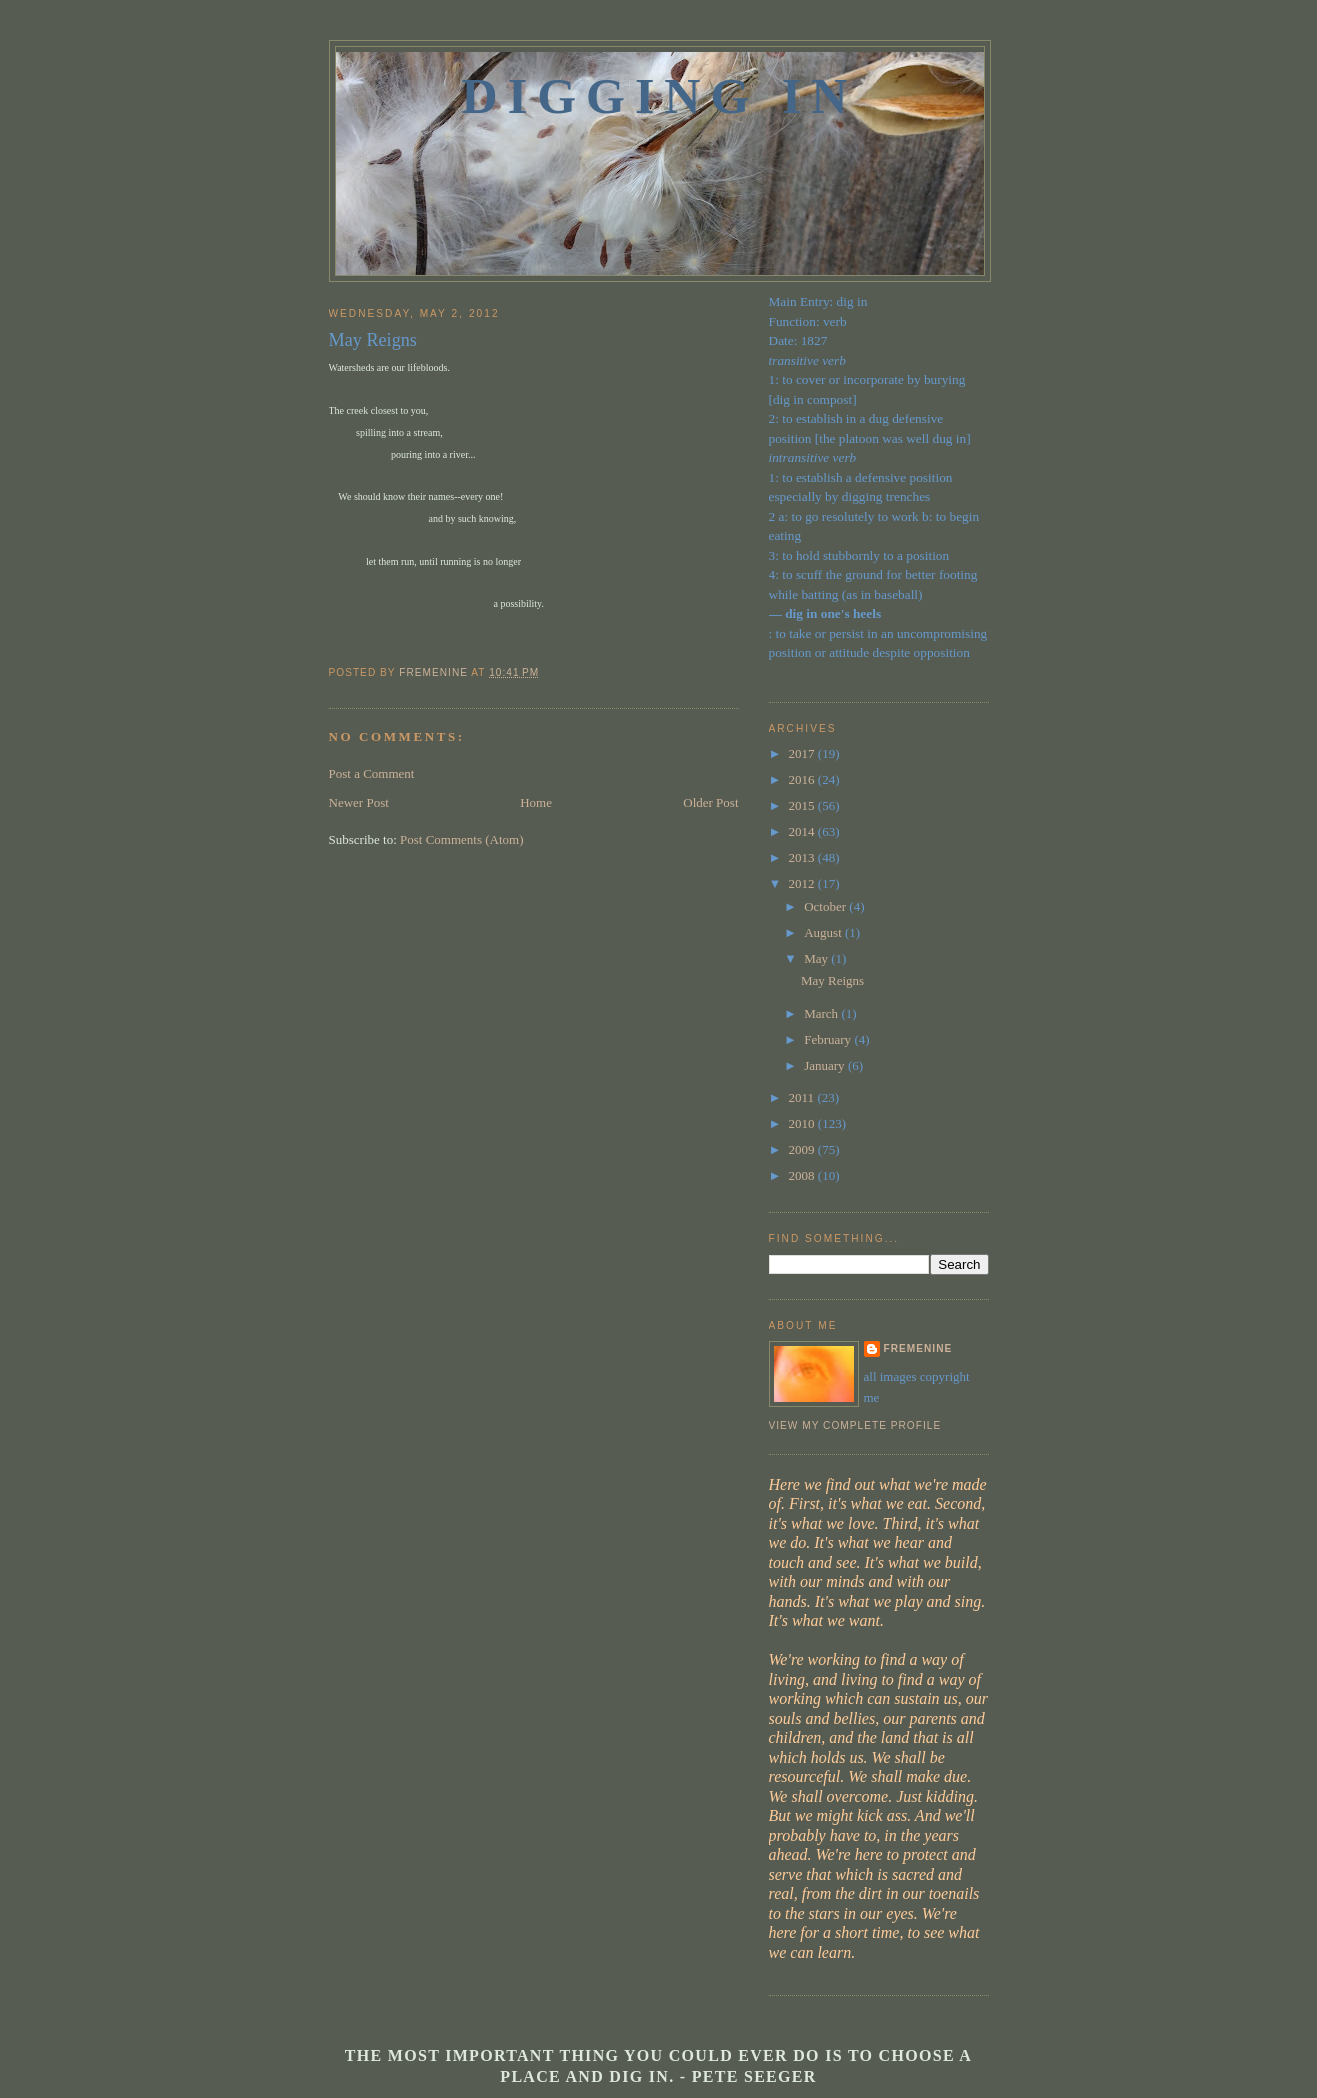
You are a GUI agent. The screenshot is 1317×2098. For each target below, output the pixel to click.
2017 (803, 753)
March (822, 1013)
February (829, 1039)
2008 (803, 1175)
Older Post (710, 802)
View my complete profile (855, 1425)
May (817, 958)
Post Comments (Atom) (462, 839)
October (826, 906)
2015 (803, 805)
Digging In (660, 96)
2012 (803, 883)
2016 (803, 779)
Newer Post (359, 802)
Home (536, 802)
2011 (803, 1097)
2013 (803, 857)
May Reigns (832, 980)
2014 (803, 831)
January (826, 1065)
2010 (803, 1123)
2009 (803, 1149)
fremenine (918, 1348)
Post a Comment (372, 773)
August (824, 932)
